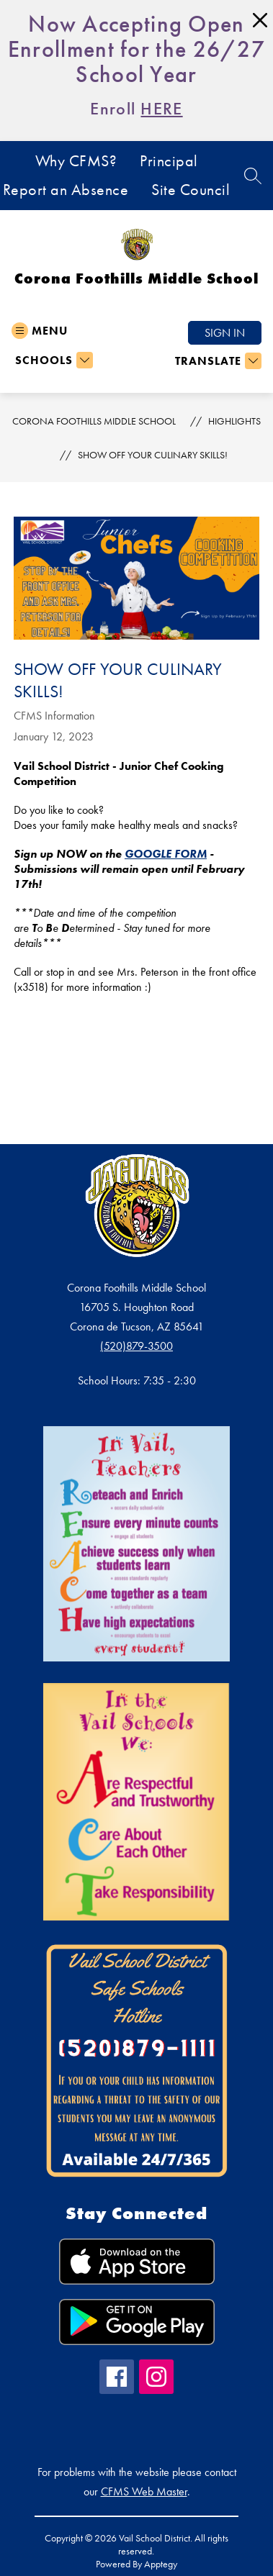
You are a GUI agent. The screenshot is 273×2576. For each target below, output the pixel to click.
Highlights (234, 420)
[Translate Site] (216, 361)
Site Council (190, 190)
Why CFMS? (76, 161)
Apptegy (160, 2563)
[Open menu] (40, 331)
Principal (169, 161)
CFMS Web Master (144, 2491)
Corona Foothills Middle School (94, 420)
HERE (161, 108)
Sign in (225, 332)
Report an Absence (66, 190)
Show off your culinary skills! (153, 454)
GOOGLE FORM (166, 853)
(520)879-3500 (136, 1345)
